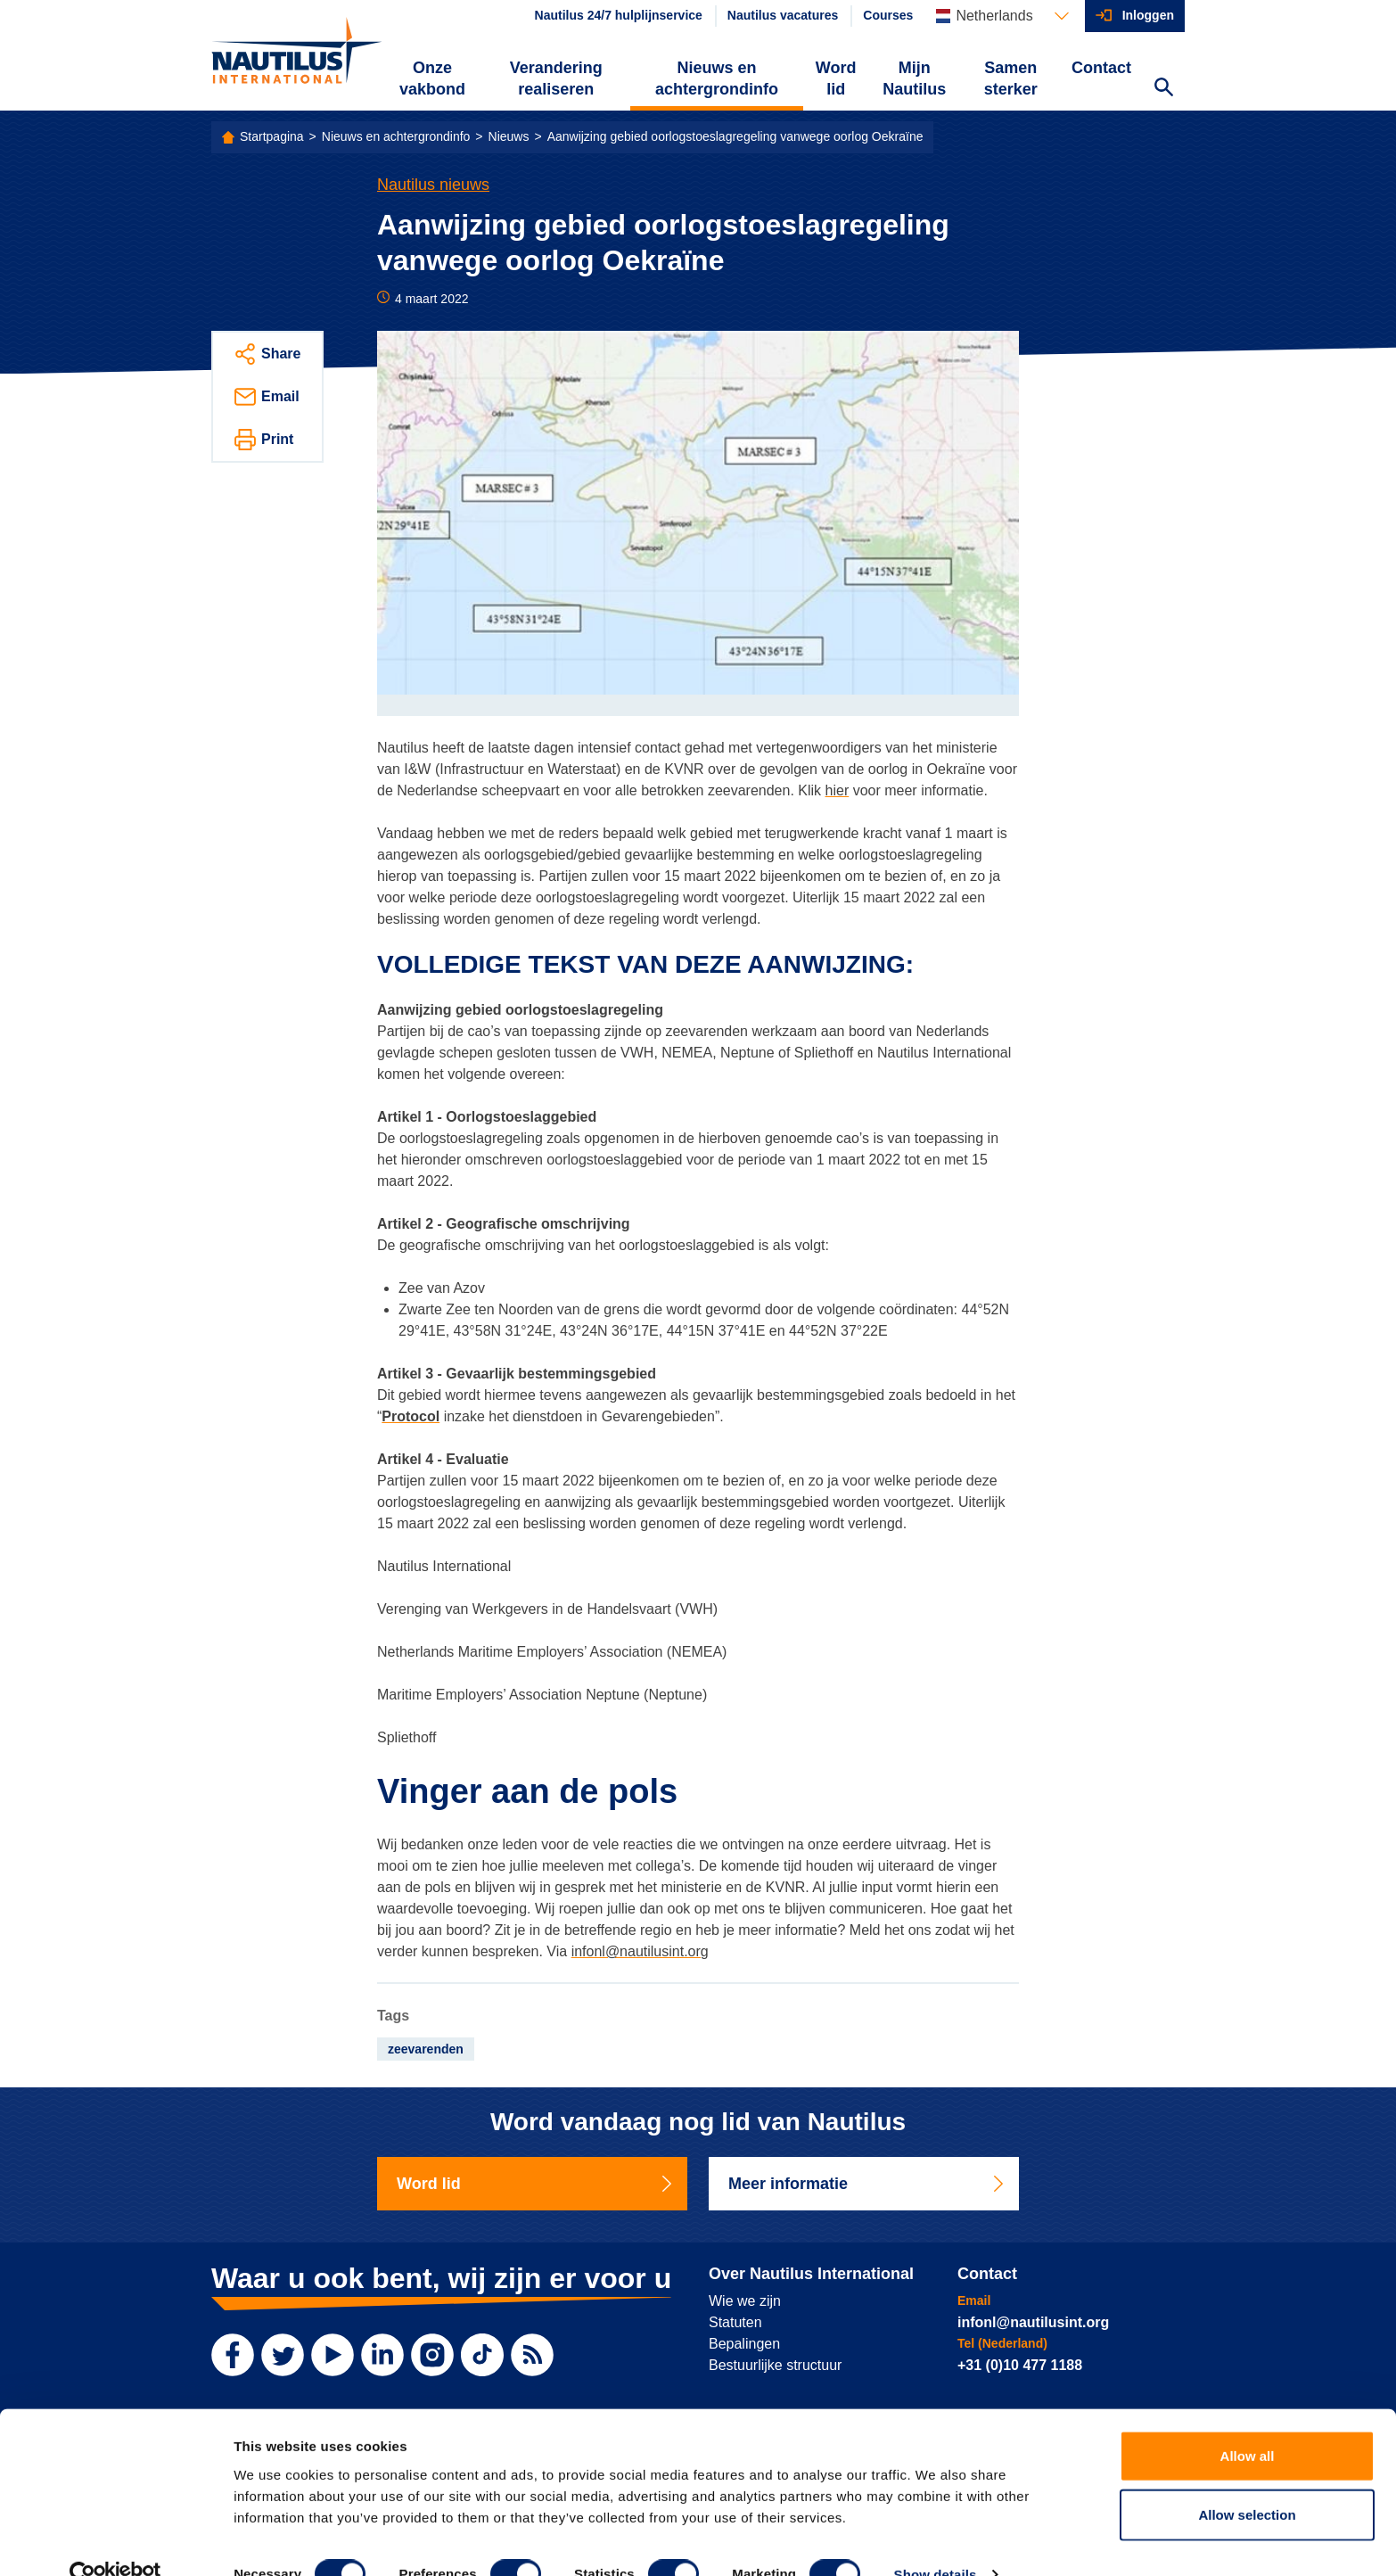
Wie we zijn (745, 2301)
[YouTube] (332, 2354)
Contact (1101, 68)
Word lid (836, 78)
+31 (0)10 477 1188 (1019, 2365)
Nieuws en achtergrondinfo (716, 78)
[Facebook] (232, 2354)
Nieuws (509, 136)
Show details (935, 2540)
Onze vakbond (432, 78)
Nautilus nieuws (433, 184)
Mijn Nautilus (914, 78)
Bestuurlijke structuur (775, 2365)
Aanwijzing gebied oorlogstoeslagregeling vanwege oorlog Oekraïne (735, 136)
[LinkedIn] (382, 2354)
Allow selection (1246, 2481)
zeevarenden (426, 2049)
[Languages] (1002, 16)
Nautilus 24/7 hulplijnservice (618, 15)
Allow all (1247, 2422)
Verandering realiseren (556, 78)
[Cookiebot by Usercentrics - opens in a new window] (115, 2541)
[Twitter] (282, 2354)
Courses (888, 15)
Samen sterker (1011, 78)
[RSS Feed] (532, 2354)
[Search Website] (1163, 89)
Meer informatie (867, 2184)
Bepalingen (744, 2343)
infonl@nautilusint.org (640, 1951)
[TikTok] (482, 2354)
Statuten (735, 2322)
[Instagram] (432, 2354)
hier (837, 790)
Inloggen (1148, 15)
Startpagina (272, 136)
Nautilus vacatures (783, 15)
